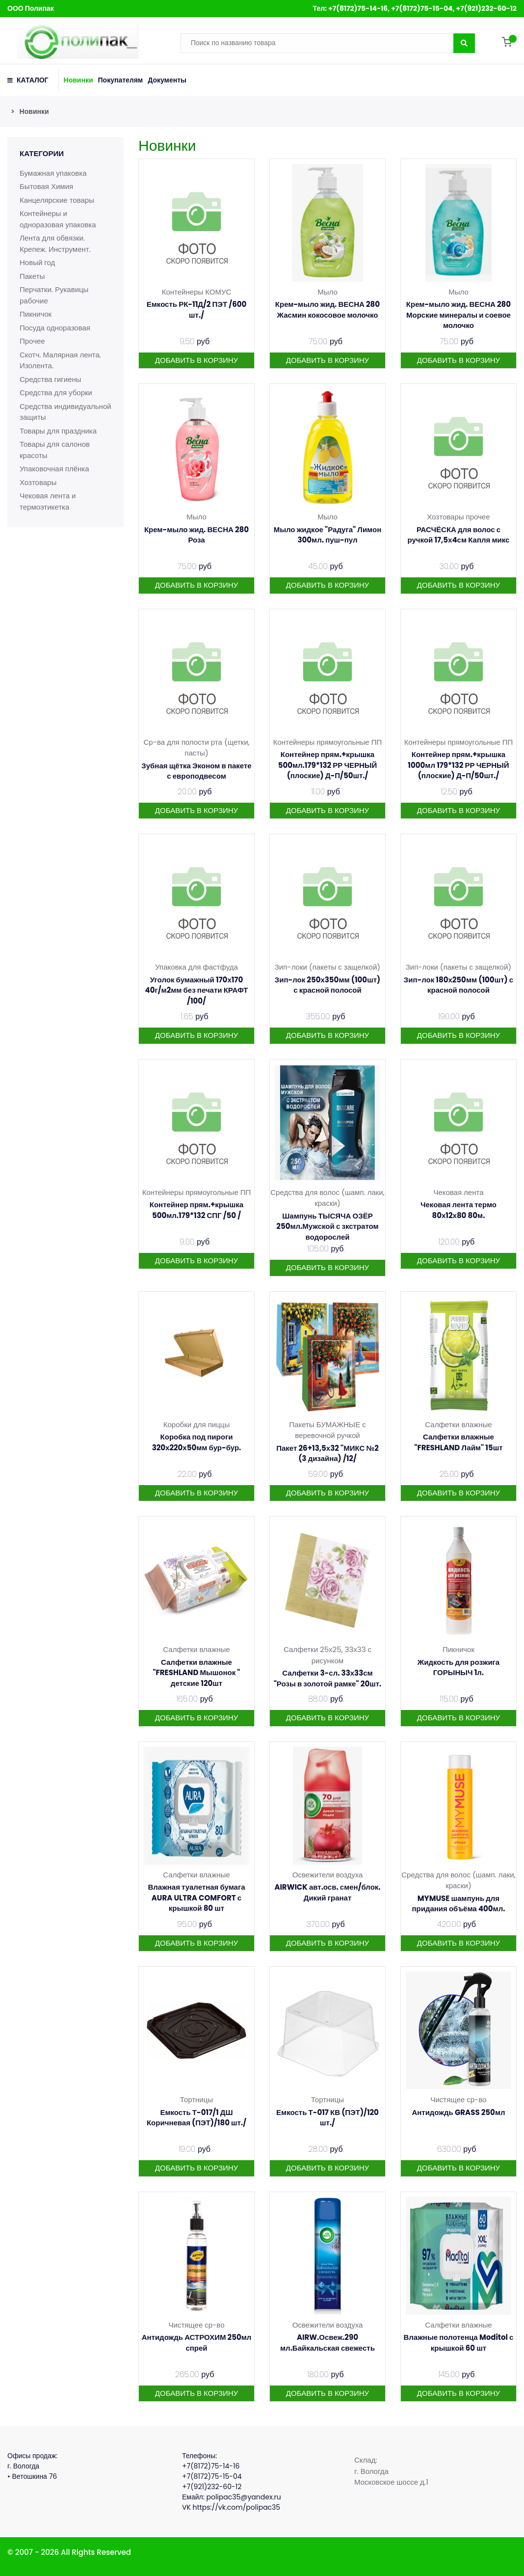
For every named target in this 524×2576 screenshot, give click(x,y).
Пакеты (32, 276)
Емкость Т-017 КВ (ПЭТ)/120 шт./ (327, 2117)
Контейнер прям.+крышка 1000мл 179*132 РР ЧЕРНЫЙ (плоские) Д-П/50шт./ (458, 765)
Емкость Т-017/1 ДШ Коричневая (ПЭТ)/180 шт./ (196, 2117)
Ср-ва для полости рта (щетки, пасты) (196, 748)
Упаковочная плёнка (54, 468)
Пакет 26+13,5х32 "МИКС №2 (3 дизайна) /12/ (327, 1453)
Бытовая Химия (46, 186)
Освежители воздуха (327, 1875)
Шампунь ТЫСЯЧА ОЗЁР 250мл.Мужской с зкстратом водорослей (327, 1226)
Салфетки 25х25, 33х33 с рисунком (327, 1655)
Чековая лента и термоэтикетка (48, 501)
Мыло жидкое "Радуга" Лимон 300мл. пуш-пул (328, 534)
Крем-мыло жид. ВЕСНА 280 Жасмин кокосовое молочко (327, 309)
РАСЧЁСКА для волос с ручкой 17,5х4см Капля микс (459, 534)
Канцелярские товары (57, 200)
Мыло (327, 292)
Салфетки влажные (458, 1424)
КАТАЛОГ (28, 80)
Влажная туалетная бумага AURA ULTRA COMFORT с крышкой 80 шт (196, 1897)
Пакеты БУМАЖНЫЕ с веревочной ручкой (327, 1430)
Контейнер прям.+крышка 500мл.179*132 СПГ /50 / (196, 1209)
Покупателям (120, 80)
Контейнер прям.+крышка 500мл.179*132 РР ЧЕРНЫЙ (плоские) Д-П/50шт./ (327, 765)
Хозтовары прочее (458, 517)
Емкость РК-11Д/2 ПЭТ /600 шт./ (197, 309)
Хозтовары (38, 482)
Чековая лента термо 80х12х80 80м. (458, 1209)
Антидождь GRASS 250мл (458, 2112)
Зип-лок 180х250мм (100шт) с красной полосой (458, 985)
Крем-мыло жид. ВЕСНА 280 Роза (196, 534)
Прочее (32, 341)
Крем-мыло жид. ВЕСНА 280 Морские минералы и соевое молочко (458, 314)
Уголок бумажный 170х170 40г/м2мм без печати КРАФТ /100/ (196, 990)
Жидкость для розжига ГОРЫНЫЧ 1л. (458, 1667)
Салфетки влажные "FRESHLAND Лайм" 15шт (458, 1442)
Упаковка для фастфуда (196, 967)
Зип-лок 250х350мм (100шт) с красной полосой (327, 985)
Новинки (78, 80)
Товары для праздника (58, 431)
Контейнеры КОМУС (197, 292)
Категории (42, 153)
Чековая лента (458, 1192)
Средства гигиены (50, 379)
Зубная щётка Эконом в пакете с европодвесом (196, 771)
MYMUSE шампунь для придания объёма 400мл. (458, 1903)
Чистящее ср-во (458, 2099)
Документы (167, 80)
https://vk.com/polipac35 (237, 2507)
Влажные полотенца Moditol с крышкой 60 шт (459, 2342)
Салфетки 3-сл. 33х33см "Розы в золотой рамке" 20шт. (328, 1678)
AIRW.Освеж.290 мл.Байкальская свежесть (327, 2342)
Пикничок (36, 314)
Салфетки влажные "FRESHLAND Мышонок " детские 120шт (196, 1672)
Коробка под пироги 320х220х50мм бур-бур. (196, 1442)
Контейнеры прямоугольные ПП (327, 742)
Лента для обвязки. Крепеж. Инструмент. (55, 243)
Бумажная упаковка (53, 173)
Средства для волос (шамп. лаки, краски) (327, 1198)
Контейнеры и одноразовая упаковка (58, 219)
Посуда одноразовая (55, 328)
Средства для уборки (56, 392)
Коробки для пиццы (196, 1424)
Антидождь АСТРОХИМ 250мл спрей (197, 2342)
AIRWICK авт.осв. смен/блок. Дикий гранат (327, 1892)
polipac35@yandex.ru (243, 2497)
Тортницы (196, 2099)
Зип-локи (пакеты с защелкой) (327, 967)
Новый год (37, 262)
